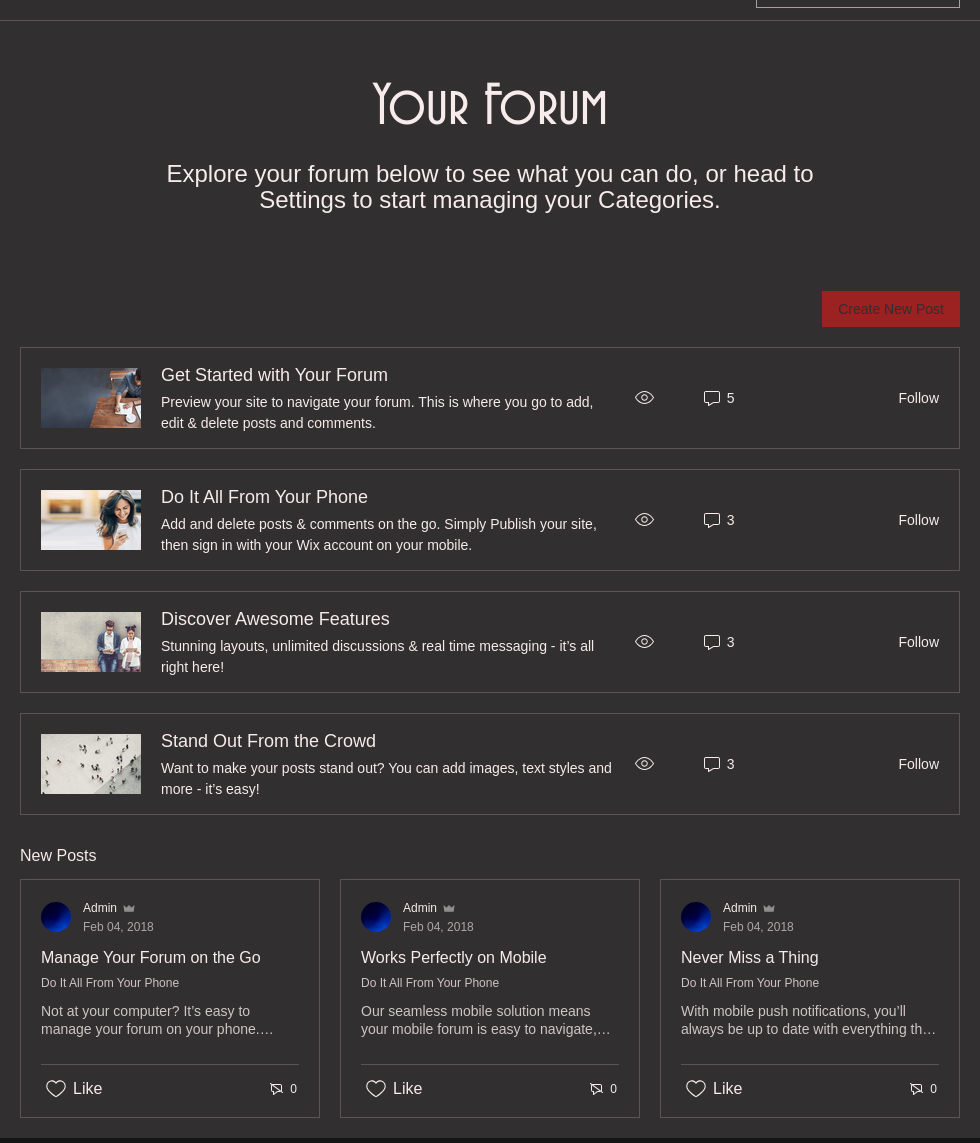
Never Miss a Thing (750, 957)
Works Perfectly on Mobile (454, 957)
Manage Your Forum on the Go (151, 957)
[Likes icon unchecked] (56, 1089)
